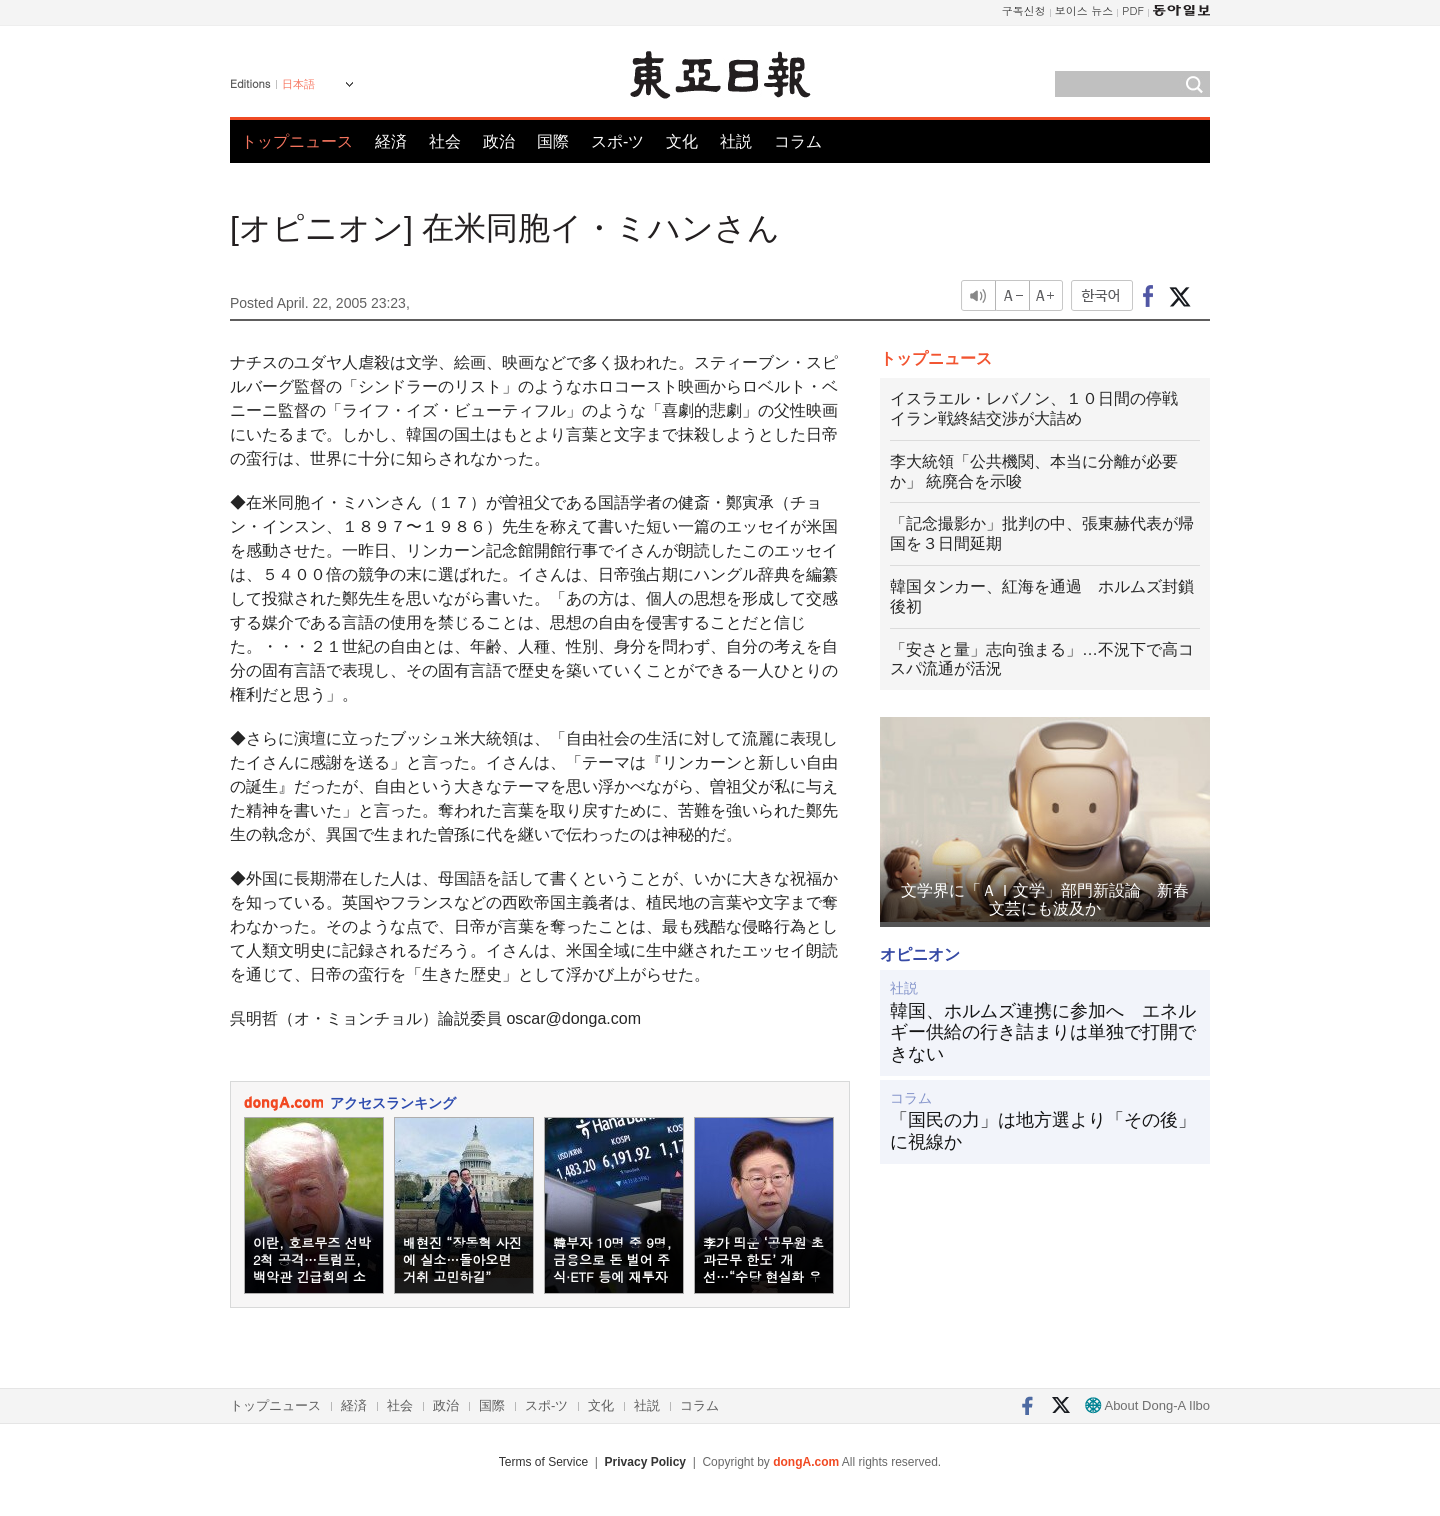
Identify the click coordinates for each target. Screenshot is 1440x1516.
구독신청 (1024, 10)
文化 (682, 141)
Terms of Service (543, 1462)
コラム (798, 141)
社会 (445, 141)
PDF (1133, 10)
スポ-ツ (617, 141)
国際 (553, 141)
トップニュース (297, 141)
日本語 (298, 84)
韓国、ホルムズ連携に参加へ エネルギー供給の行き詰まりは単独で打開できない (1043, 1032)
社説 (736, 141)
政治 (499, 141)
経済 (391, 141)
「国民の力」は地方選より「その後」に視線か (1043, 1131)
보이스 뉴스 (1084, 10)
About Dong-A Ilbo (1147, 1405)
